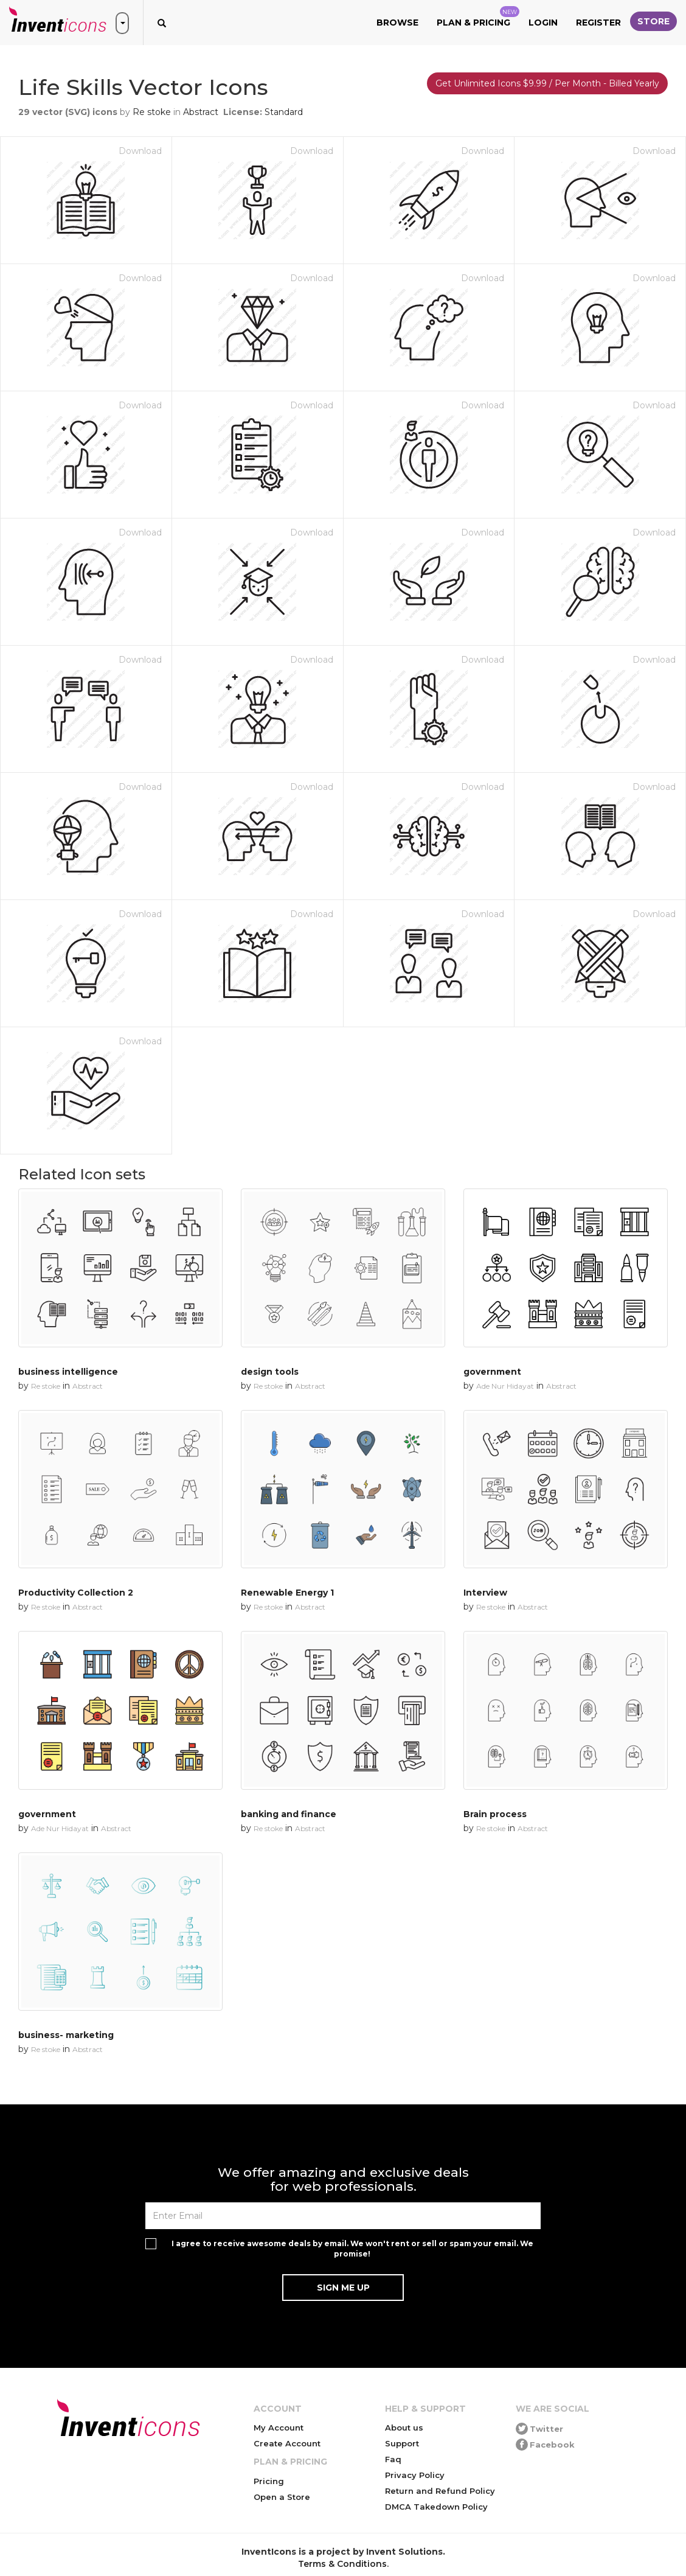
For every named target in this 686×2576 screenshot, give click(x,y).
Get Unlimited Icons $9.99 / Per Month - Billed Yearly (547, 83)
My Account (278, 2427)
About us (404, 2427)
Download (140, 150)
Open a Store (282, 2497)
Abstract (200, 111)
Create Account (287, 2443)
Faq (393, 2459)
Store (653, 21)
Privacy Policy (415, 2475)
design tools (270, 1371)
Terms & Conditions (342, 2563)
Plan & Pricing (478, 17)
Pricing (269, 2481)
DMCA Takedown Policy (436, 2506)
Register (598, 22)
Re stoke (152, 111)
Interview (485, 1592)
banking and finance (288, 1814)
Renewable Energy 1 (287, 1592)
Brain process (495, 1814)
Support (402, 2443)
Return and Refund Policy (440, 2491)
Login (543, 22)
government (492, 1371)
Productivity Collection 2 (75, 1592)
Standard (284, 111)
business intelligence (68, 1371)
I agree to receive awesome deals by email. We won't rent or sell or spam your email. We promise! (352, 2248)
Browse (397, 22)
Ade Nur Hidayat (505, 1386)
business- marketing (66, 2035)
